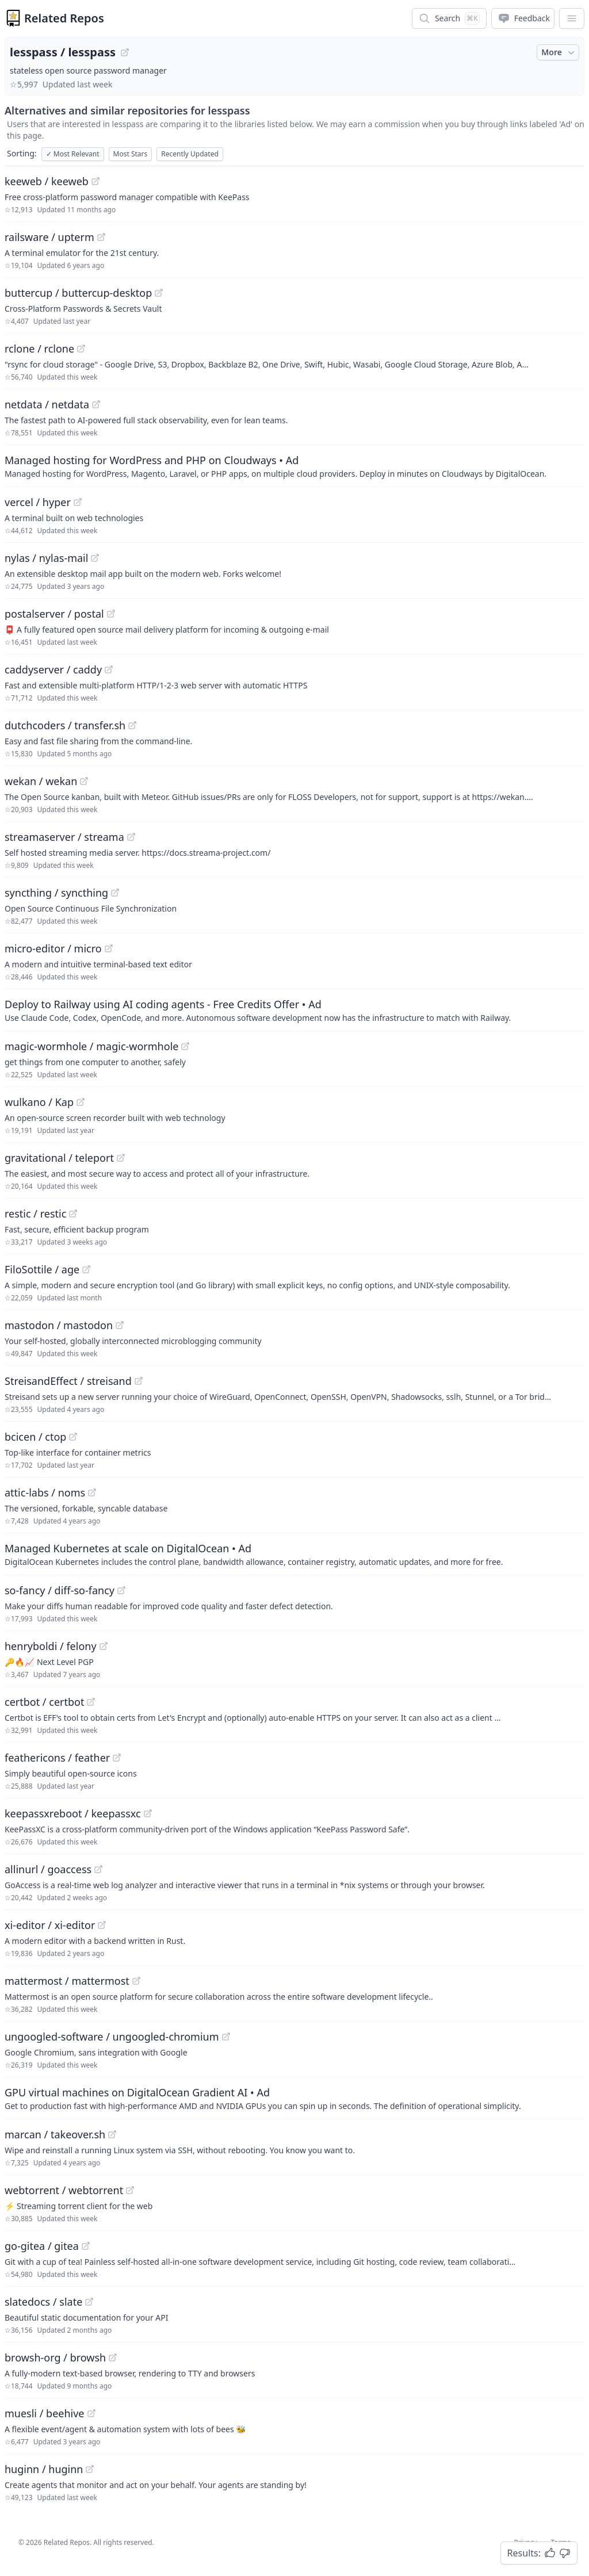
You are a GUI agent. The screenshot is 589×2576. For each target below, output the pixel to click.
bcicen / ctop (35, 1437)
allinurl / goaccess (48, 1869)
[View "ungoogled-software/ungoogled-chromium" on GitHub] (226, 2036)
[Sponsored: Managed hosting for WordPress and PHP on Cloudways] (294, 466)
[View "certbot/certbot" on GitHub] (90, 1701)
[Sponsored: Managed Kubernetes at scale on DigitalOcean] (294, 1554)
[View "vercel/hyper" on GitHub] (77, 502)
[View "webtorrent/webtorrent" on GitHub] (130, 2190)
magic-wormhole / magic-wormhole (91, 1046)
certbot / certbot (44, 1702)
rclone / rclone (39, 348)
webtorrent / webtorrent (64, 2190)
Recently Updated (190, 154)
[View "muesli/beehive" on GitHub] (91, 2413)
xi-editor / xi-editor (50, 1925)
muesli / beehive (45, 2413)
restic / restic (35, 1213)
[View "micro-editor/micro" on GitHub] (108, 948)
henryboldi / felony (51, 1646)
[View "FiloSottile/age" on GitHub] (86, 1269)
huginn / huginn (44, 2469)
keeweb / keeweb (47, 181)
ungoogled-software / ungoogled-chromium (112, 2036)
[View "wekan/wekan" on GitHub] (84, 781)
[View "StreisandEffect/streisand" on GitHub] (138, 1380)
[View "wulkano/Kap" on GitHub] (80, 1102)
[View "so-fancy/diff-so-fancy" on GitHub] (121, 1590)
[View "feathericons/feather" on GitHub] (116, 1757)
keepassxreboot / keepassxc (73, 1813)
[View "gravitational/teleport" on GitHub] (120, 1157)
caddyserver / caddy (53, 669)
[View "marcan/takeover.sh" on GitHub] (112, 2134)
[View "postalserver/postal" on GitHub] (111, 613)
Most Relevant (73, 154)
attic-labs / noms (45, 1492)
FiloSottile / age (42, 1269)
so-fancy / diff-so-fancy (59, 1590)
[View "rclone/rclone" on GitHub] (81, 348)
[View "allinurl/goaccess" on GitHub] (98, 1869)
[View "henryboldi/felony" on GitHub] (103, 1646)
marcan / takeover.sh (55, 2134)
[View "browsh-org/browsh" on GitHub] (112, 2357)
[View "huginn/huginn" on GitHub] (89, 2469)
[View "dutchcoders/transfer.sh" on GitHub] (132, 725)
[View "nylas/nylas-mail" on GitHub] (95, 557)
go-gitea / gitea (42, 2246)
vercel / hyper (38, 502)
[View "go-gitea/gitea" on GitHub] (85, 2245)
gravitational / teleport (59, 1158)
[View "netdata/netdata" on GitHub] (96, 404)
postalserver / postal (54, 614)
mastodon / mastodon (59, 1325)
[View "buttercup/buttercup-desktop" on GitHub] (158, 292)
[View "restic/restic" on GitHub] (73, 1213)
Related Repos (64, 18)
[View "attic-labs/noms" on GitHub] (92, 1492)
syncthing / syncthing (56, 893)
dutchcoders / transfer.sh (65, 725)
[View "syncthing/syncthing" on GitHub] (115, 892)
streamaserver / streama (64, 837)
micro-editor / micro (53, 948)
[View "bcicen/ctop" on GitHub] (73, 1436)
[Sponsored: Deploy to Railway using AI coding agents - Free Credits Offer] (294, 1010)
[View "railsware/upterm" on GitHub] (101, 237)
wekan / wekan (41, 781)
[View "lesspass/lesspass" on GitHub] (124, 52)
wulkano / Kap (39, 1102)
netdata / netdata (47, 404)
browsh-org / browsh (55, 2357)
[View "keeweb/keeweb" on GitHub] (95, 181)
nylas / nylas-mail (46, 558)
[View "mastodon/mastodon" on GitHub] (119, 1325)
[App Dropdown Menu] (571, 18)
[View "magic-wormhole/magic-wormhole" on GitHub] (185, 1046)
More (559, 52)
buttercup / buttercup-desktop (78, 293)
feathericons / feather (57, 1757)
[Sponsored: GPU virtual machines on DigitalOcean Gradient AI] (294, 2098)
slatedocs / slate (43, 2302)
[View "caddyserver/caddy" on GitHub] (108, 669)
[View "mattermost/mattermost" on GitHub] (136, 1980)
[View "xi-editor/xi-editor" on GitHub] (101, 1925)
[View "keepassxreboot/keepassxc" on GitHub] (147, 1813)
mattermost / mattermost (67, 1981)
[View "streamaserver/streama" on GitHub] (131, 836)
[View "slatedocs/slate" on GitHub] (89, 2301)
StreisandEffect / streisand (68, 1381)
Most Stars (130, 154)
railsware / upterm (49, 237)
